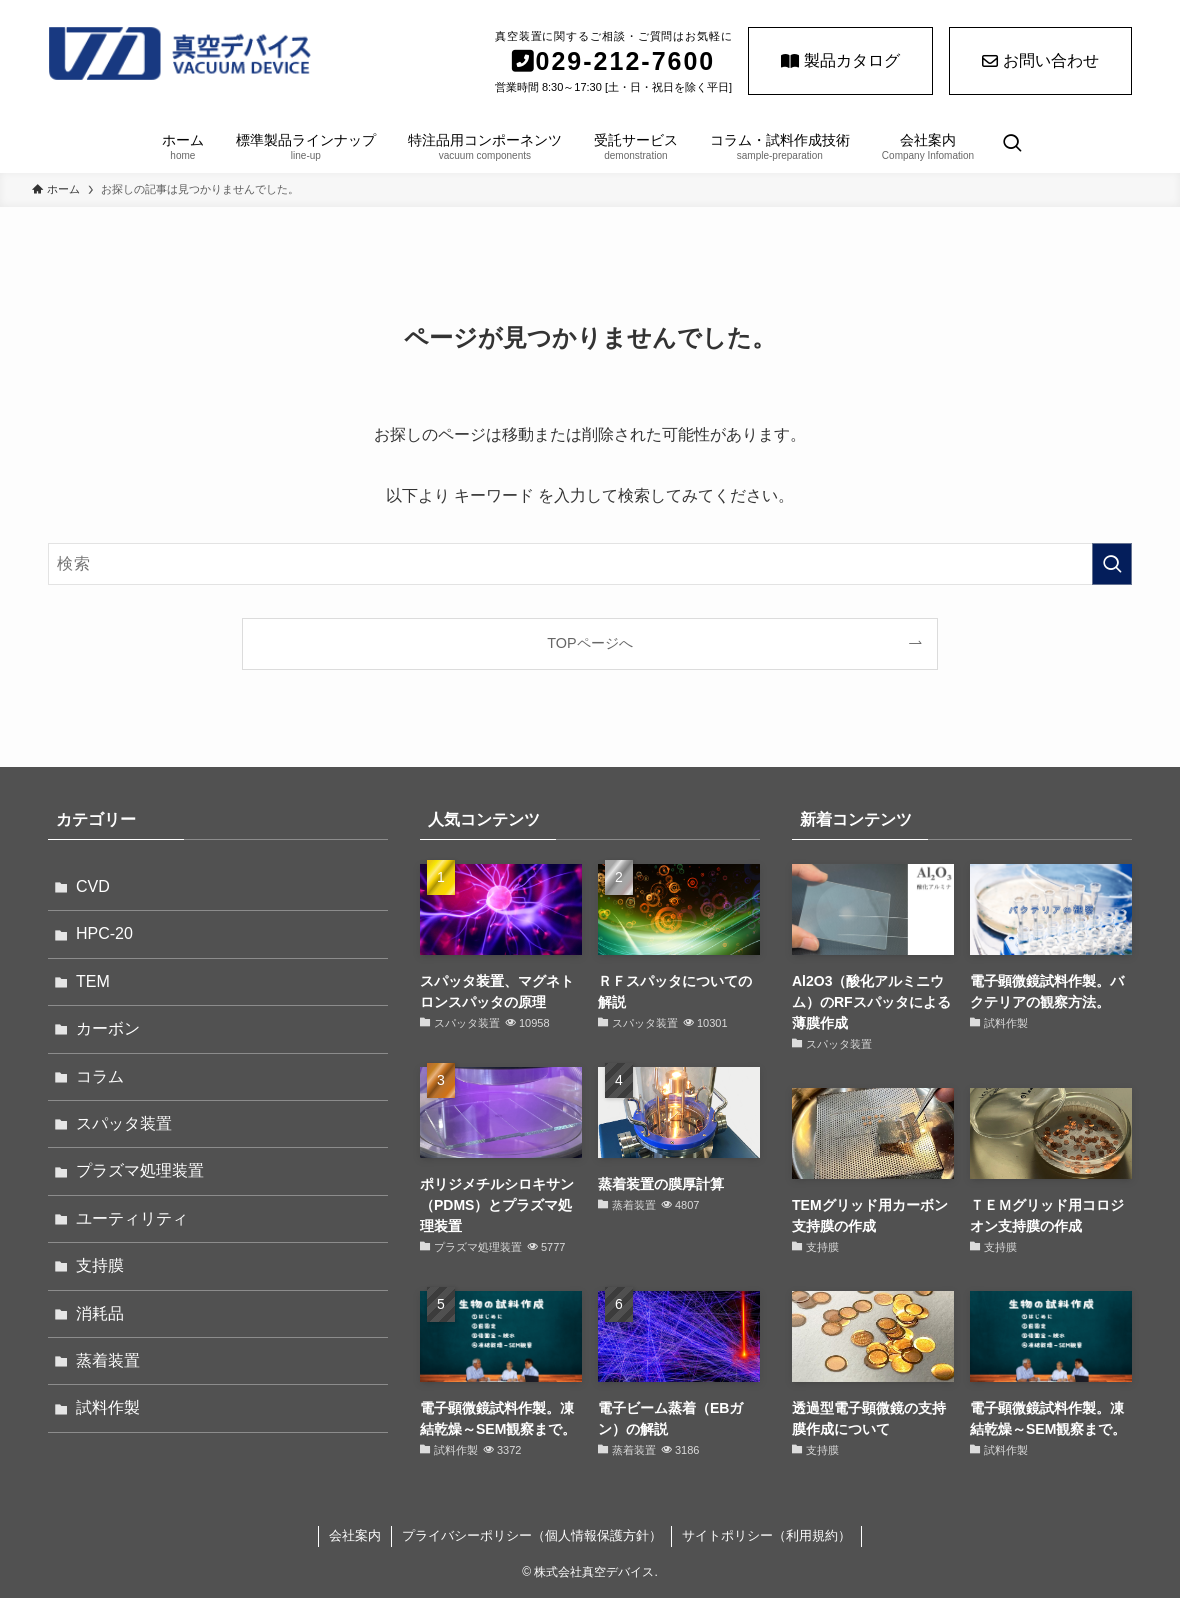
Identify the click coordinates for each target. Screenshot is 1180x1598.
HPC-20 (104, 933)
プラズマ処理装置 (140, 1170)
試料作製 (108, 1407)
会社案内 (355, 1535)
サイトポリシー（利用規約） (766, 1535)
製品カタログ (840, 60)
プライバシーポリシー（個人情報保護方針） (532, 1535)
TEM (93, 981)
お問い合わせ (1040, 60)
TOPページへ (589, 643)
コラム (100, 1076)
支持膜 (100, 1265)
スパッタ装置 (124, 1123)
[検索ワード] (590, 564)
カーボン (108, 1028)
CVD (93, 886)
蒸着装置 (108, 1360)
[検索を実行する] (1112, 564)
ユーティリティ (132, 1218)
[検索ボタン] (1012, 145)
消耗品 (100, 1313)
